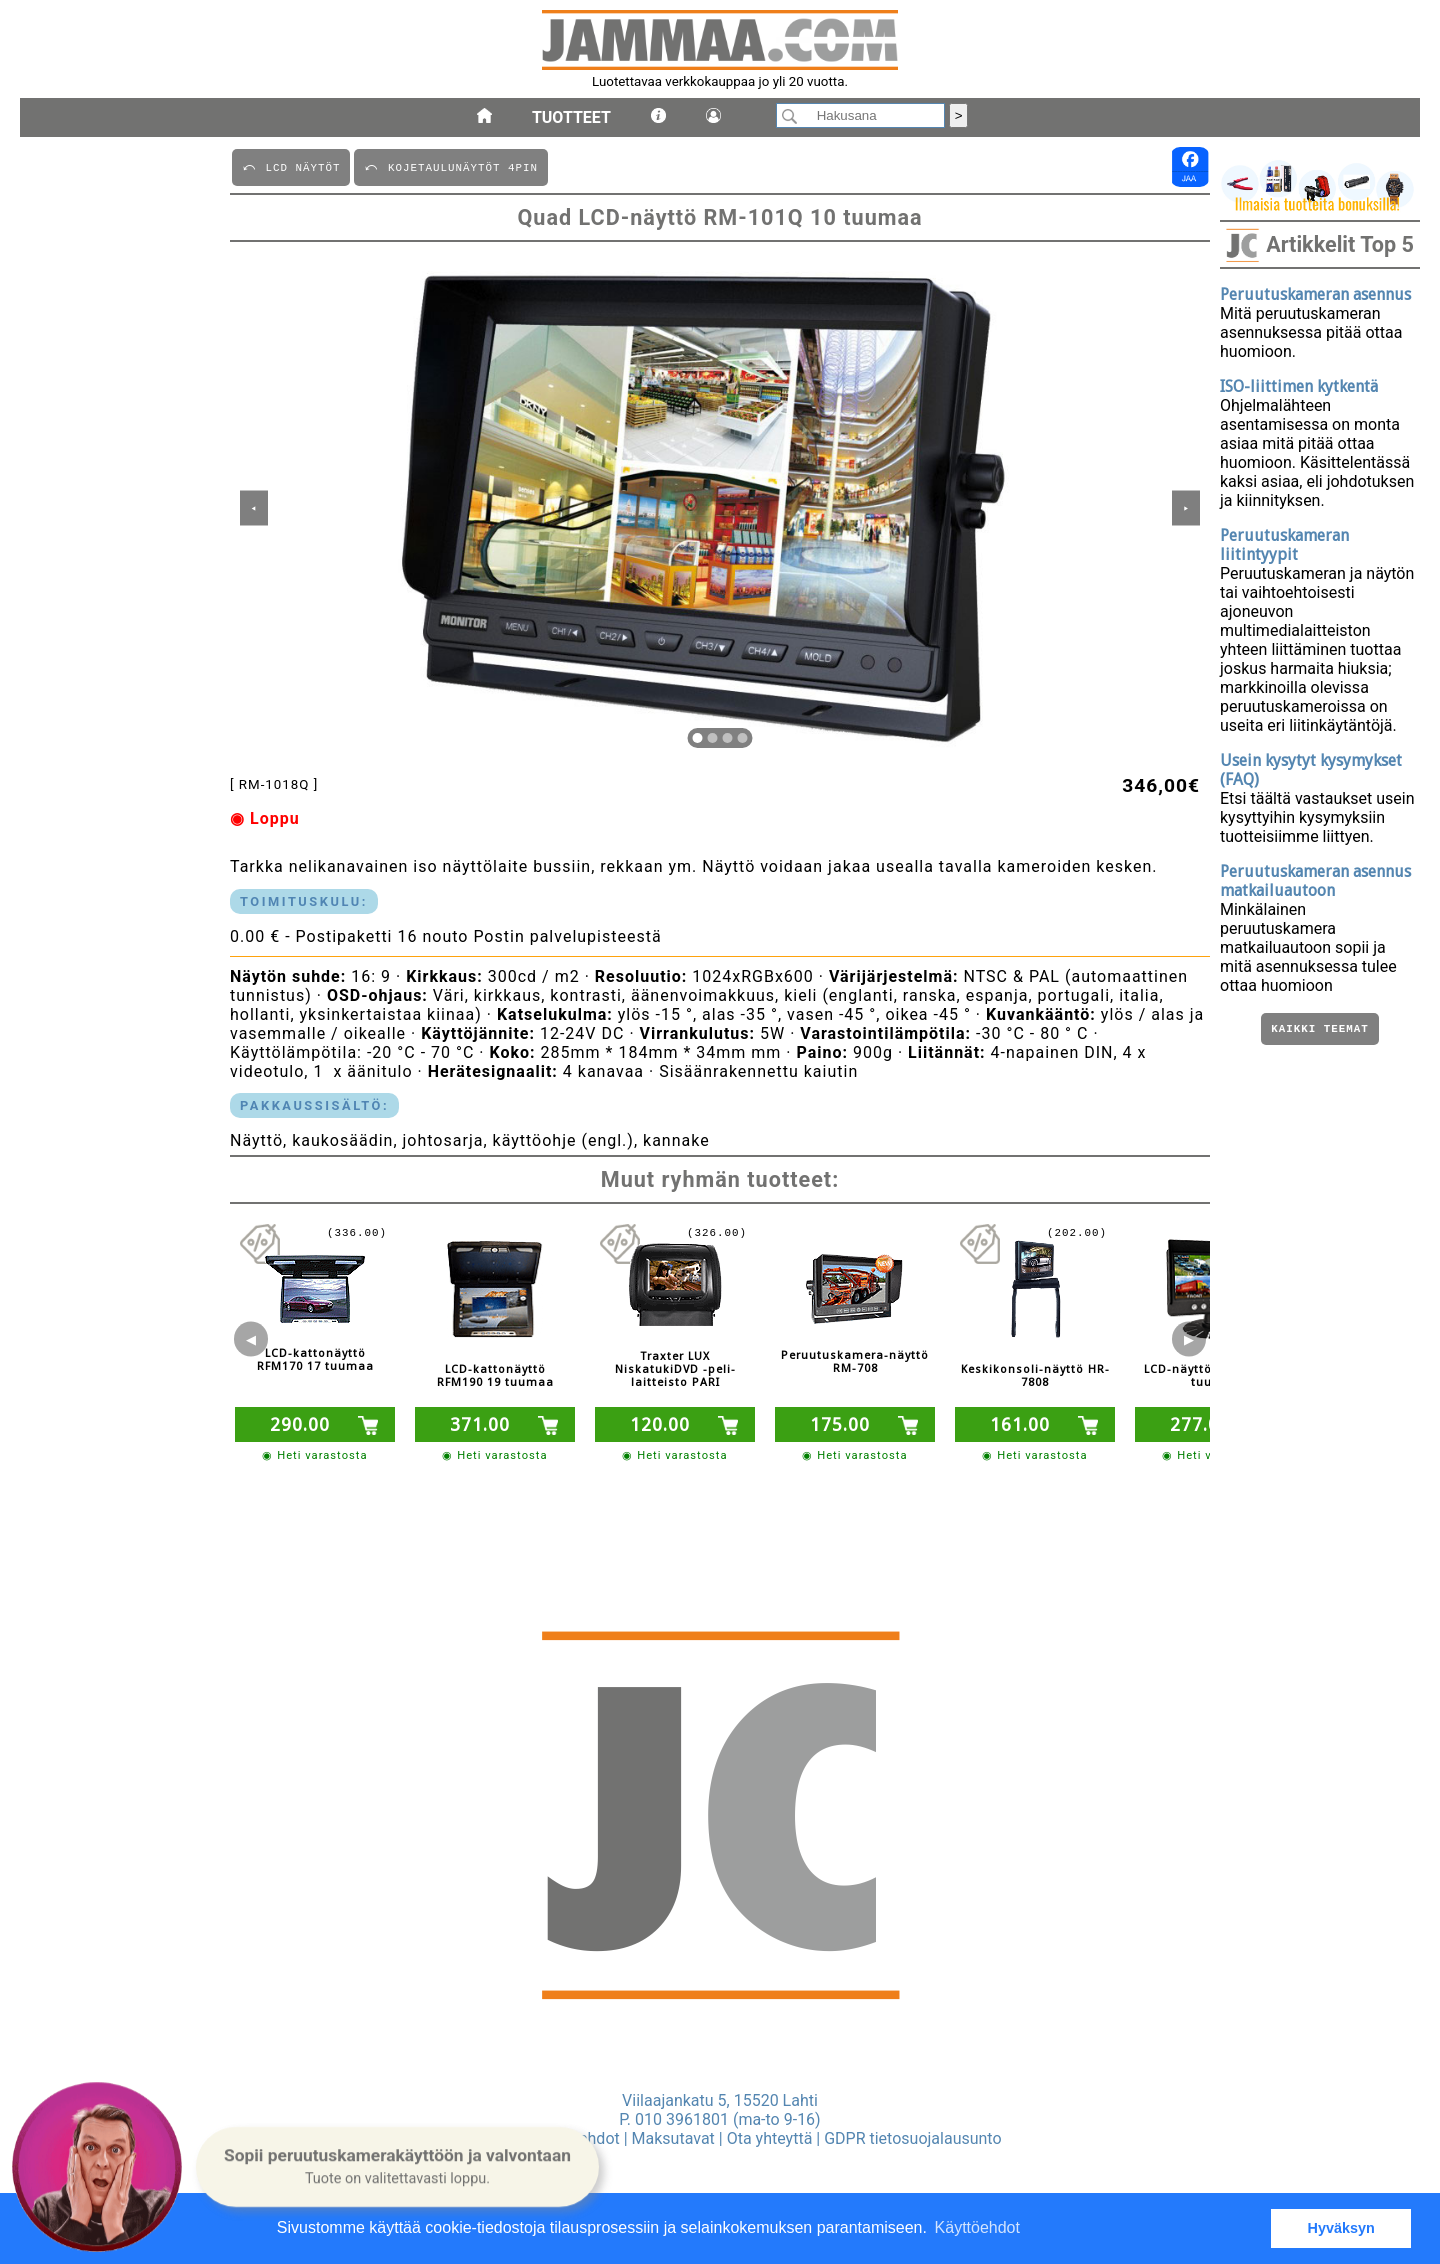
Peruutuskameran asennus (1315, 294)
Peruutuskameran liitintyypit (1284, 545)
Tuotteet (571, 117)
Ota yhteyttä (770, 2138)
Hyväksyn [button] (1341, 2228)
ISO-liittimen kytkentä (1299, 386)
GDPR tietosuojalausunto (912, 2138)
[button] (397, 2166)
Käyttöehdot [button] (977, 2227)
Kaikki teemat (1319, 1030)
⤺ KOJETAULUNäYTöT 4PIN (450, 166)
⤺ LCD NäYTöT (291, 166)
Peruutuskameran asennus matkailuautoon (1315, 881)
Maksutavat (673, 2138)
